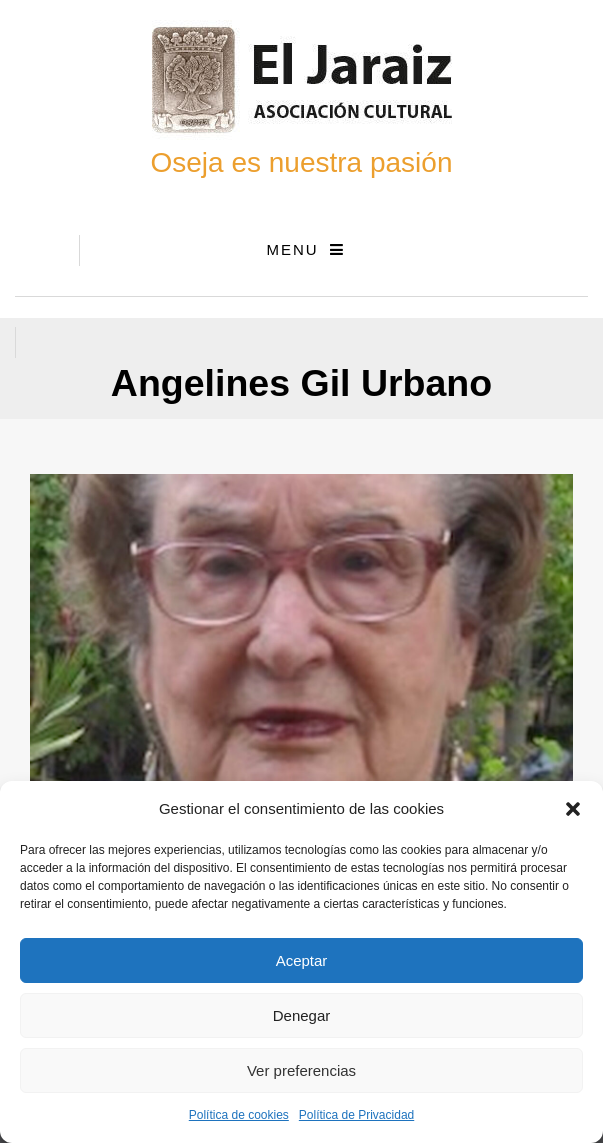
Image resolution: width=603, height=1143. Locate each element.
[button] (573, 809)
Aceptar (302, 960)
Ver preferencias (301, 1070)
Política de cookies (239, 1115)
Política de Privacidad (356, 1115)
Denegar (302, 1015)
